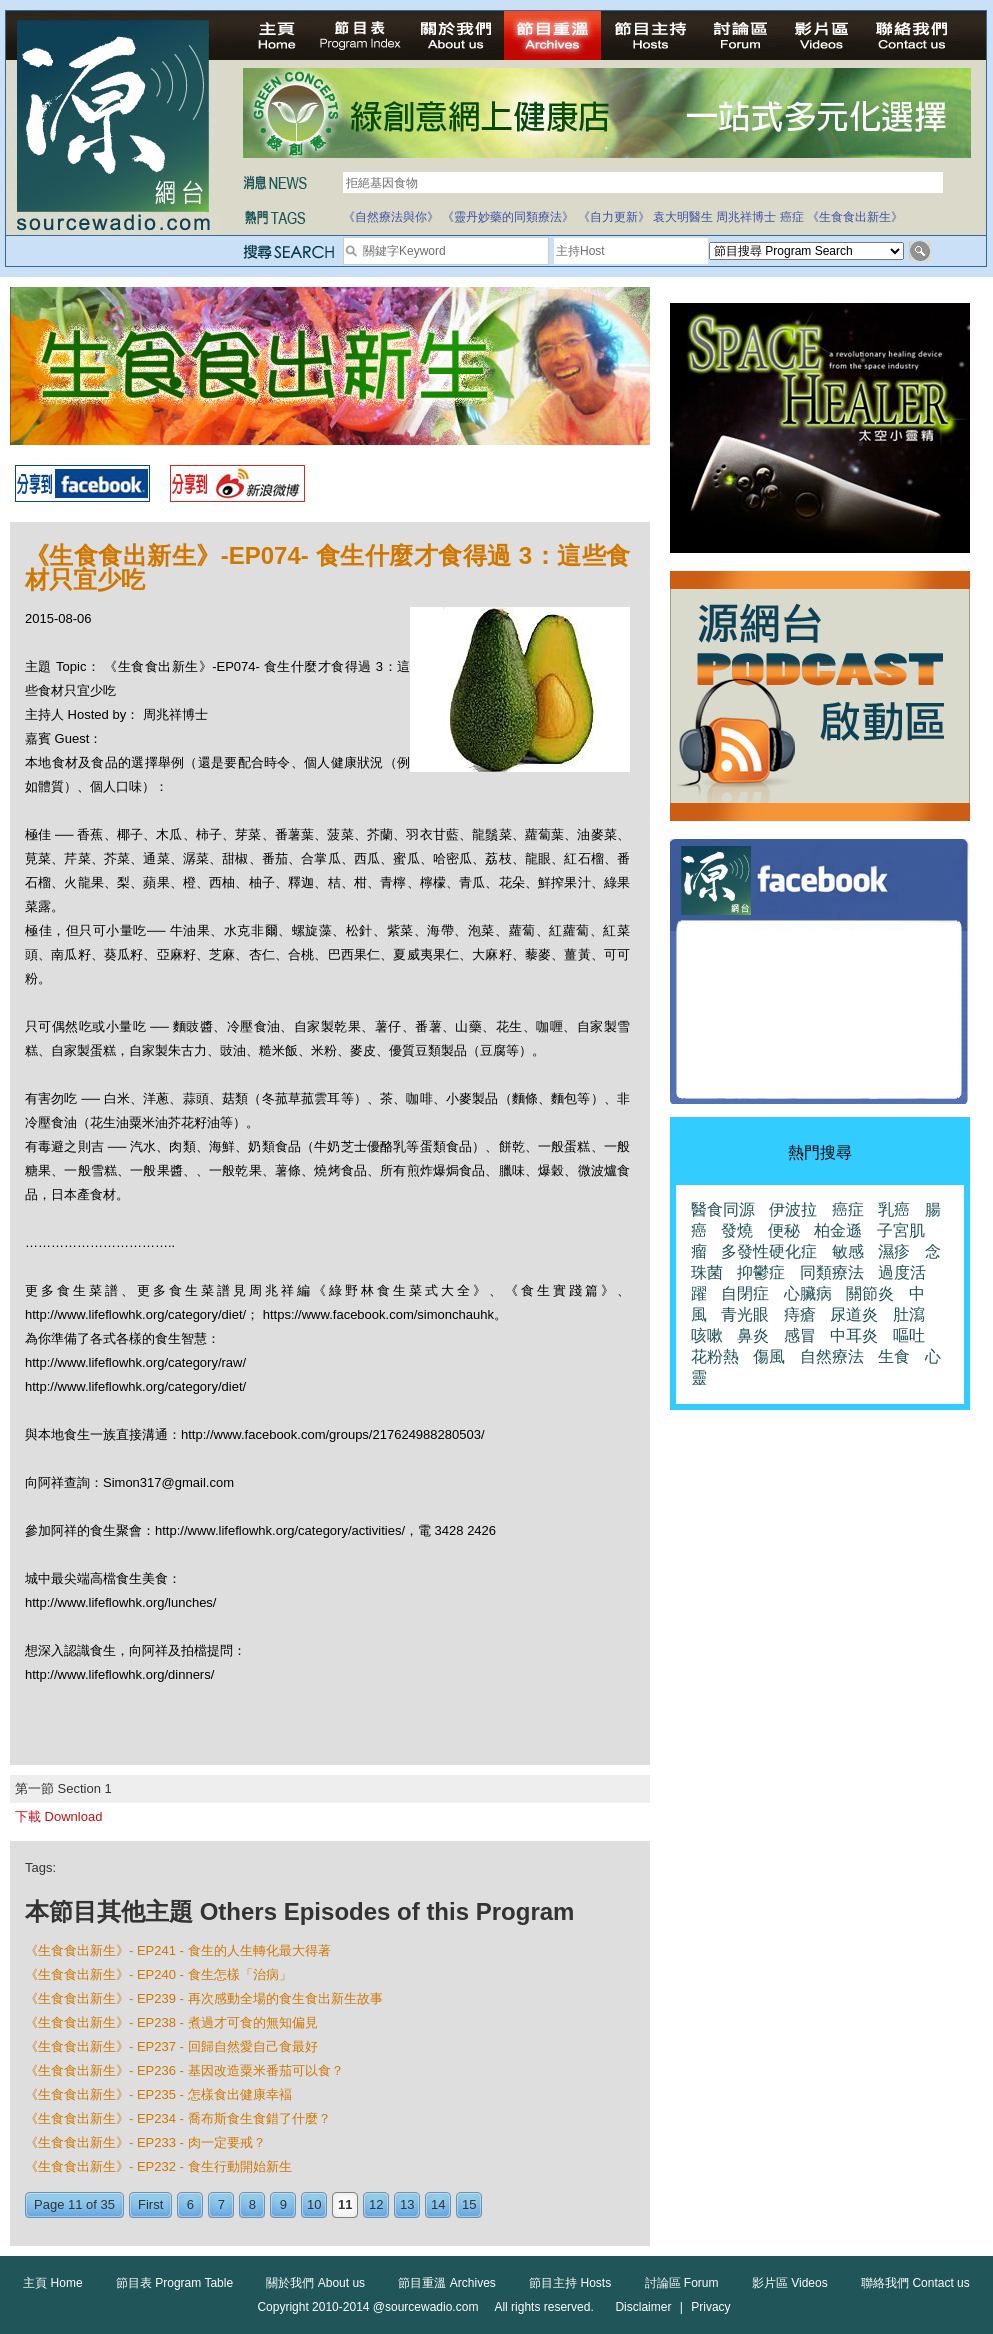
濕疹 (894, 1251)
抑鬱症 (761, 1272)
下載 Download (58, 1816)
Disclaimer (643, 2307)
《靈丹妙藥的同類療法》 (508, 217)
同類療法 (832, 1272)
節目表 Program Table (174, 2283)
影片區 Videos (790, 2283)
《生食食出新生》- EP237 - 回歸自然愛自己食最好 (171, 2046)
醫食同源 (723, 1209)
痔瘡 (800, 1314)
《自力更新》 (614, 217)
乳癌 (894, 1209)
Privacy (710, 2307)
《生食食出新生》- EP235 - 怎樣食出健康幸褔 (158, 2094)
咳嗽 (707, 1335)
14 (438, 2204)
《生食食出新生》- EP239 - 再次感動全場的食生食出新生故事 (204, 1998)
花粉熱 (715, 1356)
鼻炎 (753, 1335)
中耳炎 (854, 1335)
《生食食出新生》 (855, 217)
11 (345, 2204)
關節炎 (870, 1293)
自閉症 (745, 1293)
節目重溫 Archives (446, 2283)
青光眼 (745, 1314)
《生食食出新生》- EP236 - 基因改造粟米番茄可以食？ (184, 2070)
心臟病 (808, 1293)
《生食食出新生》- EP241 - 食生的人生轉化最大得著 (178, 1950)
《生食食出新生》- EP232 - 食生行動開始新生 (158, 2166)
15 (469, 2204)
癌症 (792, 217)
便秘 (784, 1230)
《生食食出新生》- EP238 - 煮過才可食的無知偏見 (171, 2022)
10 (314, 2204)
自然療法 (832, 1356)
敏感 (848, 1251)
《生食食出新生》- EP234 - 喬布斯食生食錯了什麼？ (178, 2118)
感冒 (800, 1335)
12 (376, 2204)
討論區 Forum (682, 2283)
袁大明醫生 (683, 217)
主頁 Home (52, 2283)
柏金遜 (838, 1230)
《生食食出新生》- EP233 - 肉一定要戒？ (145, 2142)
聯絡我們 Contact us (915, 2283)
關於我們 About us (315, 2283)
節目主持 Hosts (570, 2283)
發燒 (737, 1230)
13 (407, 2204)
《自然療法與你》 (391, 217)
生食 (894, 1356)
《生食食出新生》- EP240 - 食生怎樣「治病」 (158, 1974)
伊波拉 (793, 1209)
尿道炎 (854, 1314)
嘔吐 (909, 1335)
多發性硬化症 (769, 1251)
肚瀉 (909, 1314)
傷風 (769, 1356)
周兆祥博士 (746, 217)
